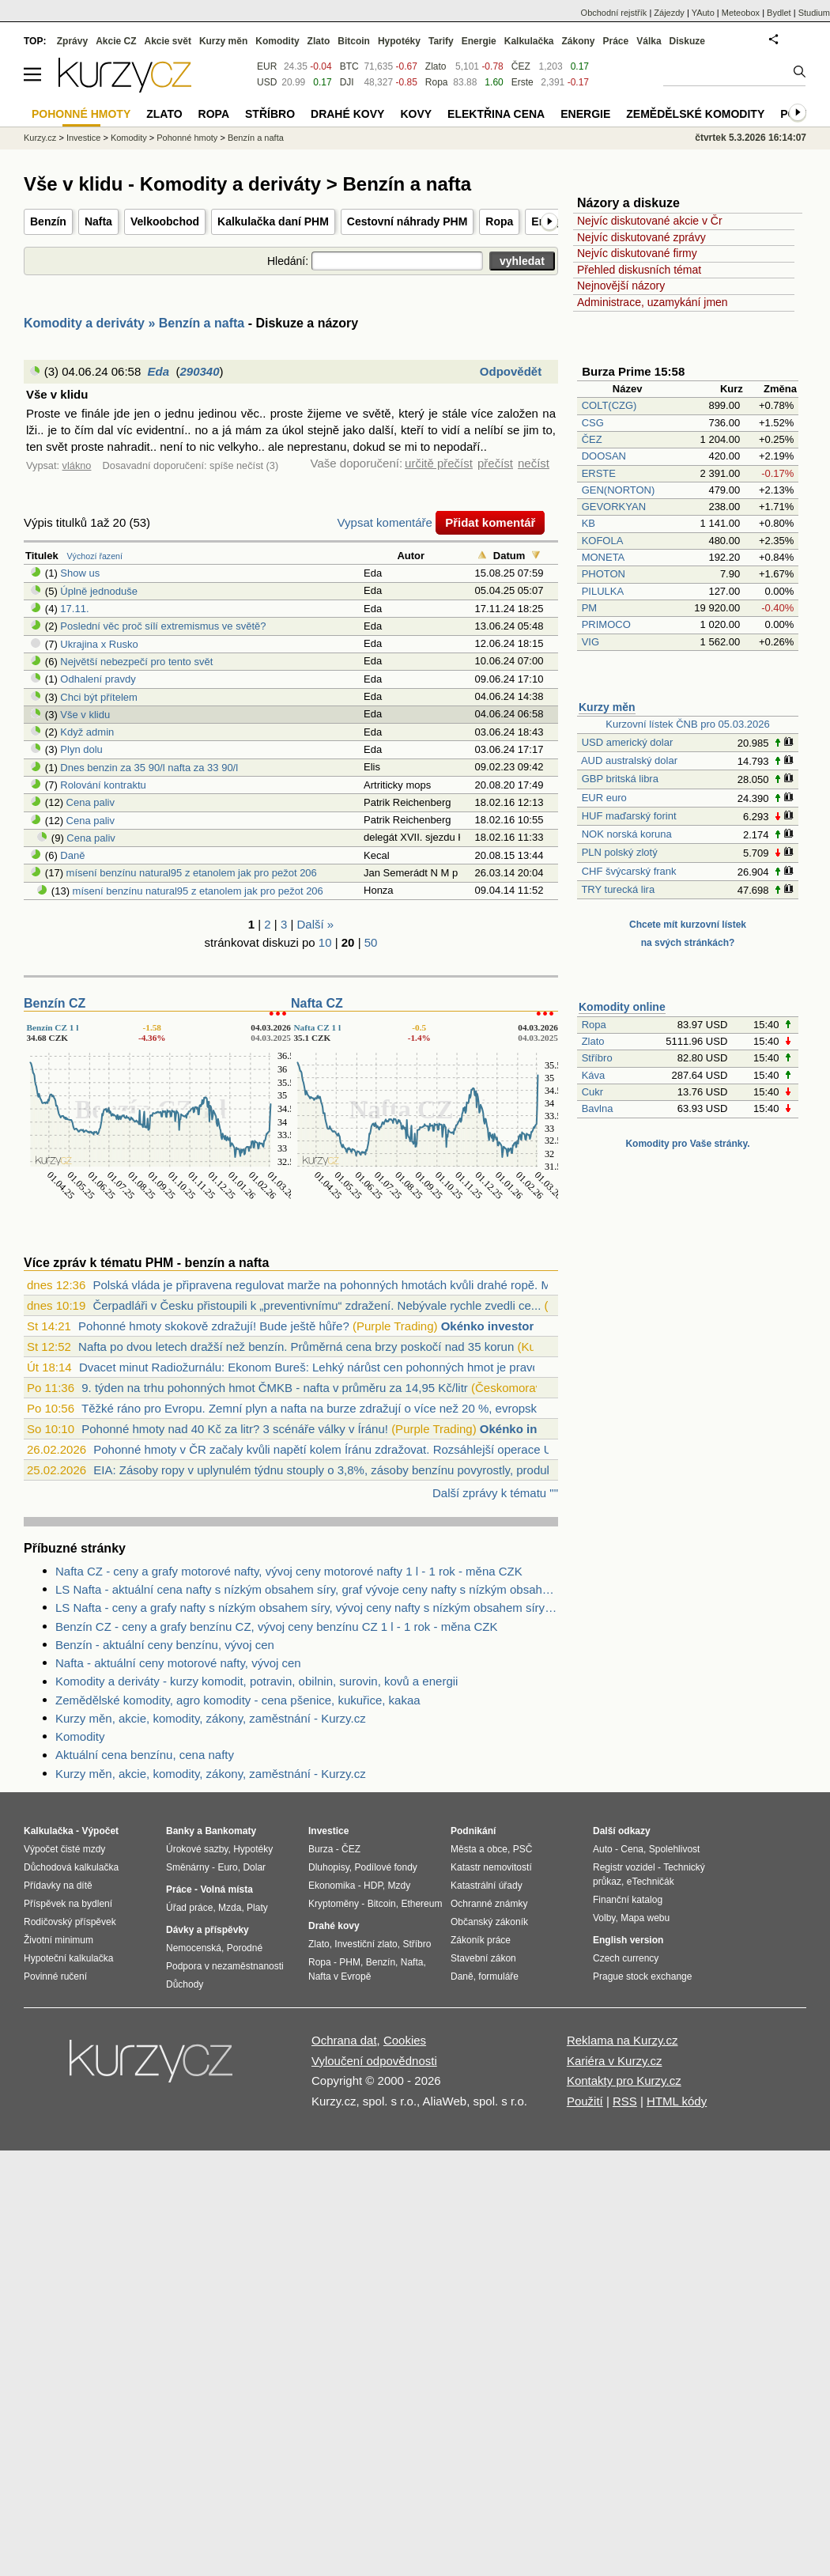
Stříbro (597, 1058)
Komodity (80, 1736)
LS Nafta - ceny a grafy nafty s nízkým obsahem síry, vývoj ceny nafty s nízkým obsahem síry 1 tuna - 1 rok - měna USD (306, 1607)
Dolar (254, 1867)
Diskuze (687, 41)
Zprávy (72, 41)
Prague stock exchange (642, 1976)
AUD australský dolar (629, 760)
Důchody (184, 1984)
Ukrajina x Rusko (99, 644)
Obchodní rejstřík (614, 12)
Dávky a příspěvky (207, 1929)
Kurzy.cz (40, 137)
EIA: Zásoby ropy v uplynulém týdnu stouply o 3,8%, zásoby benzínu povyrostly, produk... (327, 1470)
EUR (267, 66)
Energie (479, 41)
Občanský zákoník (489, 1921)
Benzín (48, 221)
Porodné (244, 1948)
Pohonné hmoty (187, 137)
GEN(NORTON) (618, 490)
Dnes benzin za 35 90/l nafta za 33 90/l (149, 768)
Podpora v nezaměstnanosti (225, 1966)
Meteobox (741, 12)
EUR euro (604, 798)
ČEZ (592, 439)
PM (590, 608)
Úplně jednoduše (99, 591)
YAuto (703, 12)
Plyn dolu (81, 749)
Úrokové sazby (197, 1849)
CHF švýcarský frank (629, 871)
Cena (632, 1849)
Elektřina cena (496, 114)
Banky (180, 1830)
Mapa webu (645, 1917)
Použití (585, 2101)
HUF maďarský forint (629, 816)
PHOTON (603, 574)
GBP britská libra (620, 779)
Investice (83, 137)
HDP (373, 1885)
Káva (594, 1075)
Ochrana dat (344, 2040)
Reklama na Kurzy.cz (622, 2040)
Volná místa (226, 1889)
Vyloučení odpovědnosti (374, 2060)
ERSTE (599, 473)
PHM (349, 1962)
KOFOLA (602, 541)
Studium (814, 12)
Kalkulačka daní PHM (273, 221)
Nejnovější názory (621, 285)
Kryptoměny (333, 1903)
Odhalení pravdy (97, 679)
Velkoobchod (164, 221)
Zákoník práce (481, 1940)
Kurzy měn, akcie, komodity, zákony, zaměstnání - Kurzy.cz (210, 1718)
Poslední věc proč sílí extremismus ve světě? (163, 626)
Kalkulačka (529, 41)
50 (371, 942)
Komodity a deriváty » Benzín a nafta (134, 323)
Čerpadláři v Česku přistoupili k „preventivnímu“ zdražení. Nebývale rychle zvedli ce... (316, 1305)
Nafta (98, 221)
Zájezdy (669, 12)
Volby (604, 1917)
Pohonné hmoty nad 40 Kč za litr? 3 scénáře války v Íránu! (234, 1429)
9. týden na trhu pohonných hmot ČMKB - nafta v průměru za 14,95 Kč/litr (274, 1387)
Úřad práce (189, 1907)
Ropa (499, 221)
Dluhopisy (328, 1867)
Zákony (577, 41)
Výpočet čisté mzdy (64, 1849)
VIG (590, 642)
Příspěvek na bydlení (68, 1903)
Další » (315, 924)
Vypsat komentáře (385, 522)
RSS (625, 2101)
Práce (616, 41)
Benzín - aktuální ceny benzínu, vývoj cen (164, 1644)
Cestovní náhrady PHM (407, 221)
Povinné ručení (55, 1976)
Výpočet (100, 1830)
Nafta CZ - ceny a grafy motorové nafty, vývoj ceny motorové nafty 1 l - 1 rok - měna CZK (289, 1571)
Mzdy (399, 1885)
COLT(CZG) (609, 405)
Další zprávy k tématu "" (495, 1493)
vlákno (77, 465)
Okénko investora (491, 1326)
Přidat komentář (490, 522)
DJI (347, 82)
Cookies (404, 2040)
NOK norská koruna (627, 834)
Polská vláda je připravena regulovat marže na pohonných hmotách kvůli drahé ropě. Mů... (329, 1285)
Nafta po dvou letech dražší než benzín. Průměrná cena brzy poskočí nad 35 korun (296, 1346)
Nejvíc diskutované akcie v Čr (649, 220)
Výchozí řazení (95, 556)
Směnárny (187, 1867)
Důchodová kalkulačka (71, 1867)
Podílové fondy (385, 1867)
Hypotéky (399, 41)
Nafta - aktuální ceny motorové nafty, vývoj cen (178, 1663)
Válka (648, 41)
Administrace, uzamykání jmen (652, 302)
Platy (257, 1907)
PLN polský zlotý (620, 852)
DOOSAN (604, 456)
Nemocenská (193, 1948)
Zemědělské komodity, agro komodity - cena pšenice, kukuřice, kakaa (238, 1700)
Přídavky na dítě (58, 1885)
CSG (593, 423)
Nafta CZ (317, 1003)
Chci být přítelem (99, 697)
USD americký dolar (627, 742)
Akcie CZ (116, 41)
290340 (199, 371)
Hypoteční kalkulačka (68, 1958)
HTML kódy (677, 2101)
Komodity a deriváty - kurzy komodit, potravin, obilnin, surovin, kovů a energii (256, 1681)
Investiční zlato (365, 1944)
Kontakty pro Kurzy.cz (624, 2080)
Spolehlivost (674, 1849)
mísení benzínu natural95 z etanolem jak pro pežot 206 (191, 873)
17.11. (74, 609)
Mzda (229, 1907)
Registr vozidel (624, 1867)
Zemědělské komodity (695, 114)
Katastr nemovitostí (491, 1867)
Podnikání (473, 1830)
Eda (159, 371)
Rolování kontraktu (102, 785)
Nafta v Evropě (339, 1976)
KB (588, 523)
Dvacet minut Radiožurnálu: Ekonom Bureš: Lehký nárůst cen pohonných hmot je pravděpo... (324, 1367)
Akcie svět (168, 41)
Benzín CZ (54, 1003)
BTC (349, 66)
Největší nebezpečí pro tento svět (136, 662)
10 (325, 942)
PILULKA (603, 591)
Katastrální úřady (487, 1885)
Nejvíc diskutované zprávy (641, 237)
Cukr (592, 1092)
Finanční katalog (627, 1899)
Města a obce (479, 1849)
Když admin (87, 732)
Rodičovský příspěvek (70, 1921)
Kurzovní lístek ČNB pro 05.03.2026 (687, 724)
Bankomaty (230, 1830)
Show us (80, 573)
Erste (522, 82)
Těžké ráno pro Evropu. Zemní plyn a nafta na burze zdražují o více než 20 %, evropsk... (314, 1408)
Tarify (441, 41)
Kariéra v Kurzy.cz (614, 2060)
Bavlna (597, 1108)
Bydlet (779, 12)
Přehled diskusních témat (639, 269)
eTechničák (650, 1881)
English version (628, 1940)
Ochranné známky (489, 1903)
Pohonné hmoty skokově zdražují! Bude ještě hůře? (213, 1326)
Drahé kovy (347, 114)
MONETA (603, 557)
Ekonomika (331, 1885)
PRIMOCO (608, 624)
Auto (603, 1849)
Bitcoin (354, 41)
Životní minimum (58, 1940)
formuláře (498, 1976)
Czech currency (625, 1958)
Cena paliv (90, 802)
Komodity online (622, 1007)
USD (267, 82)
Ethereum (421, 1903)
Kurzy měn (607, 707)
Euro (227, 1867)
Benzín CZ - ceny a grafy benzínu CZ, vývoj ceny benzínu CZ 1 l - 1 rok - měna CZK (276, 1626)
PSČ (523, 1849)
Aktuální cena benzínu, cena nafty (144, 1754)
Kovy (416, 114)
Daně (72, 855)
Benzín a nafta (256, 137)
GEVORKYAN (614, 507)
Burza (320, 1849)
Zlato (593, 1041)
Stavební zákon (483, 1958)
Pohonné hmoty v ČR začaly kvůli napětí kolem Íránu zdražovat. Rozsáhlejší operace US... (331, 1449)
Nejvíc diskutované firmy (637, 253)
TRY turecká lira (618, 889)
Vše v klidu (85, 715)
